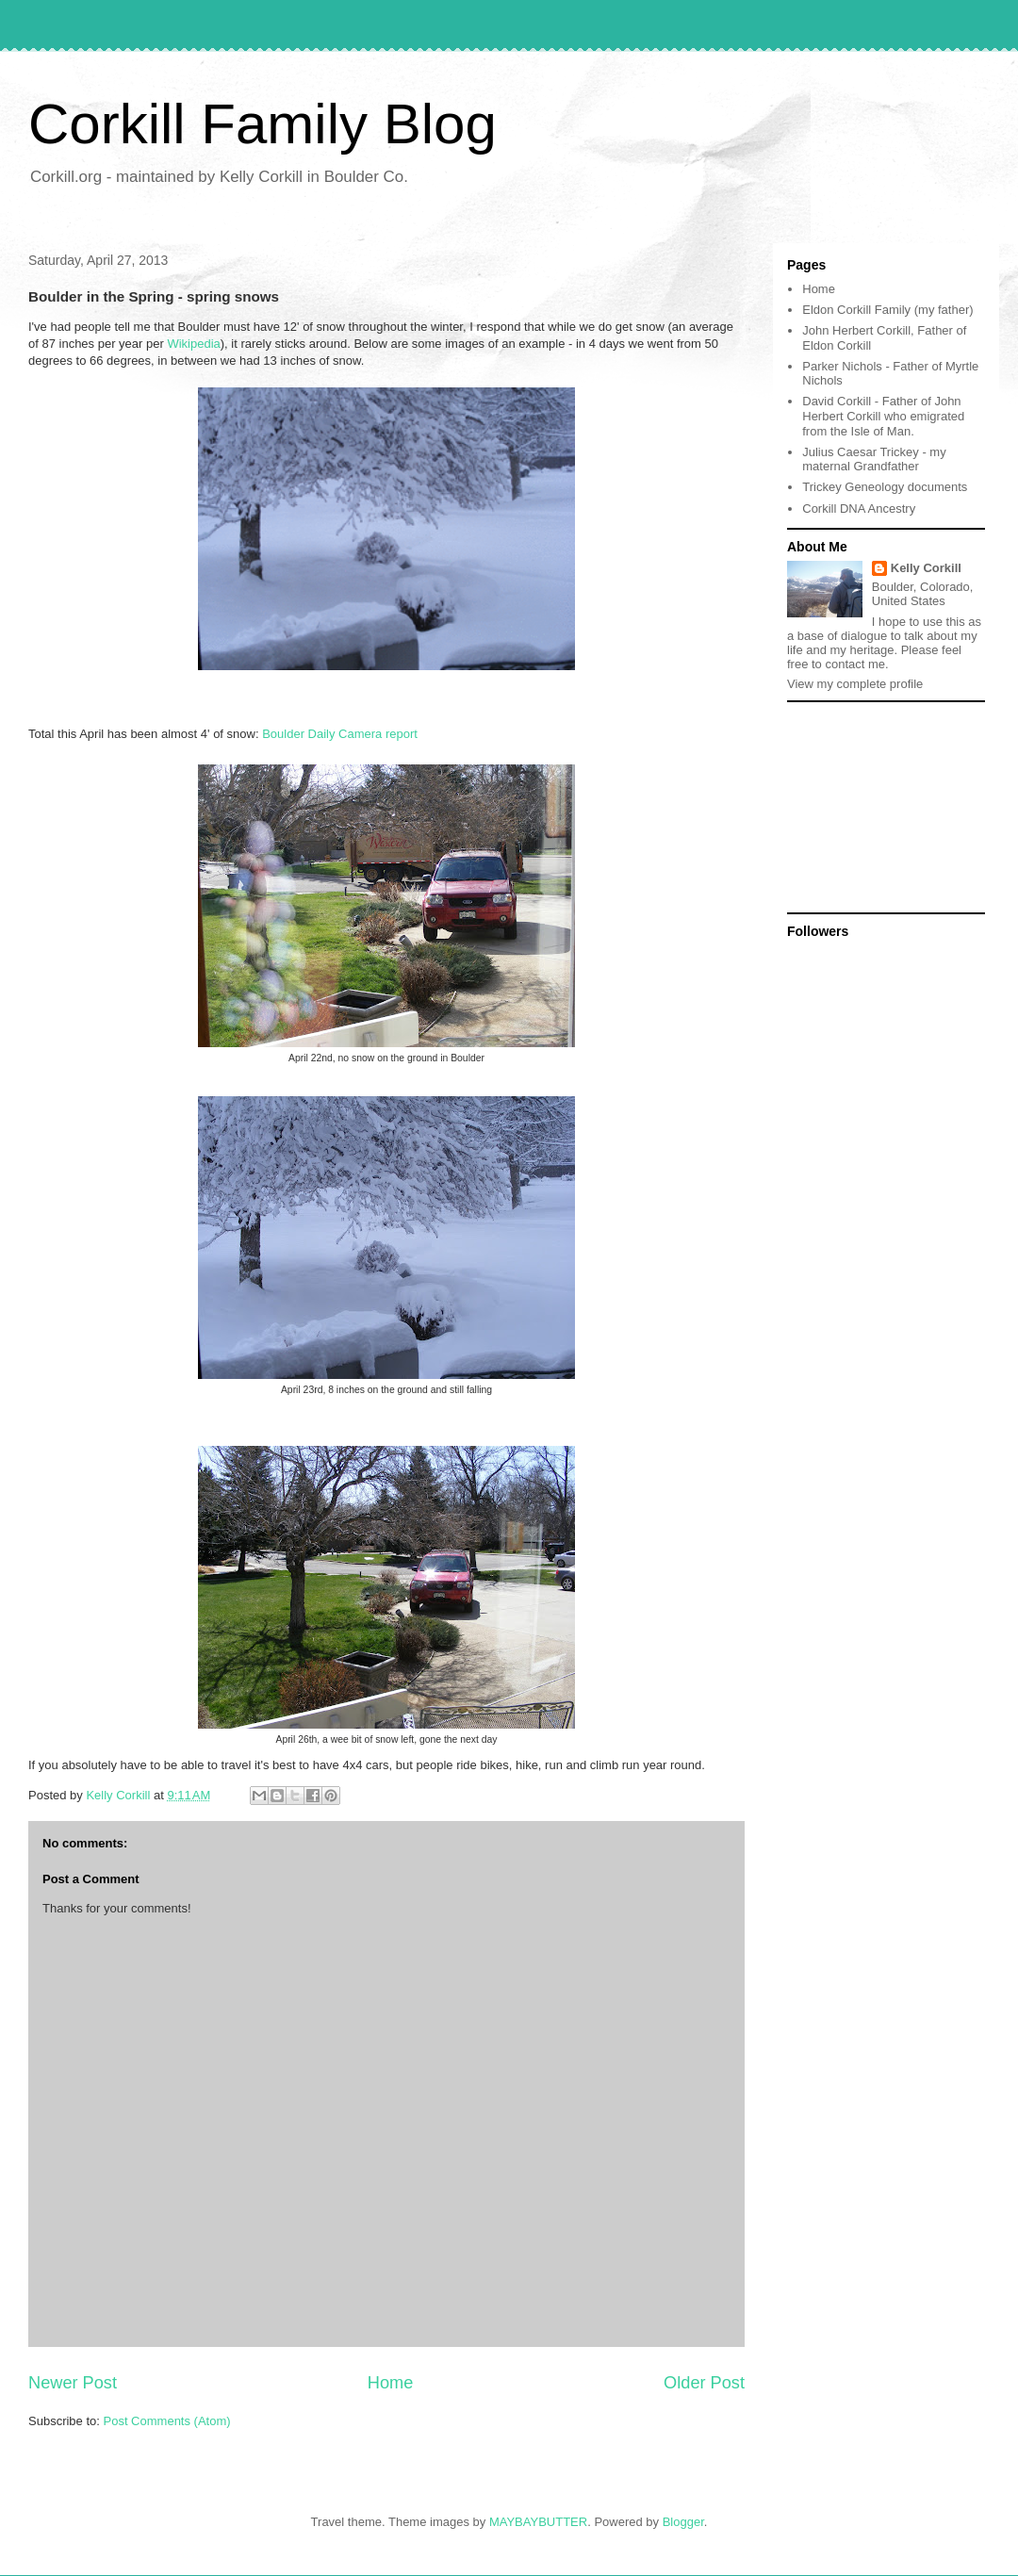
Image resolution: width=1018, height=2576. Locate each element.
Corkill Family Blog (262, 124)
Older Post (704, 2382)
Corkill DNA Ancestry (858, 508)
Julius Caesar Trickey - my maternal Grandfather (873, 459)
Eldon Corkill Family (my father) (887, 310)
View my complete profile (855, 684)
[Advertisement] (881, 806)
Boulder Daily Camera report (338, 734)
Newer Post (72, 2382)
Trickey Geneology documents (884, 487)
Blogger (683, 2522)
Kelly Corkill (926, 568)
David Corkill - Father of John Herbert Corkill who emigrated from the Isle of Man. (883, 415)
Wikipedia (193, 343)
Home (391, 2382)
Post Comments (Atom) (167, 2421)
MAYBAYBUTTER (538, 2522)
